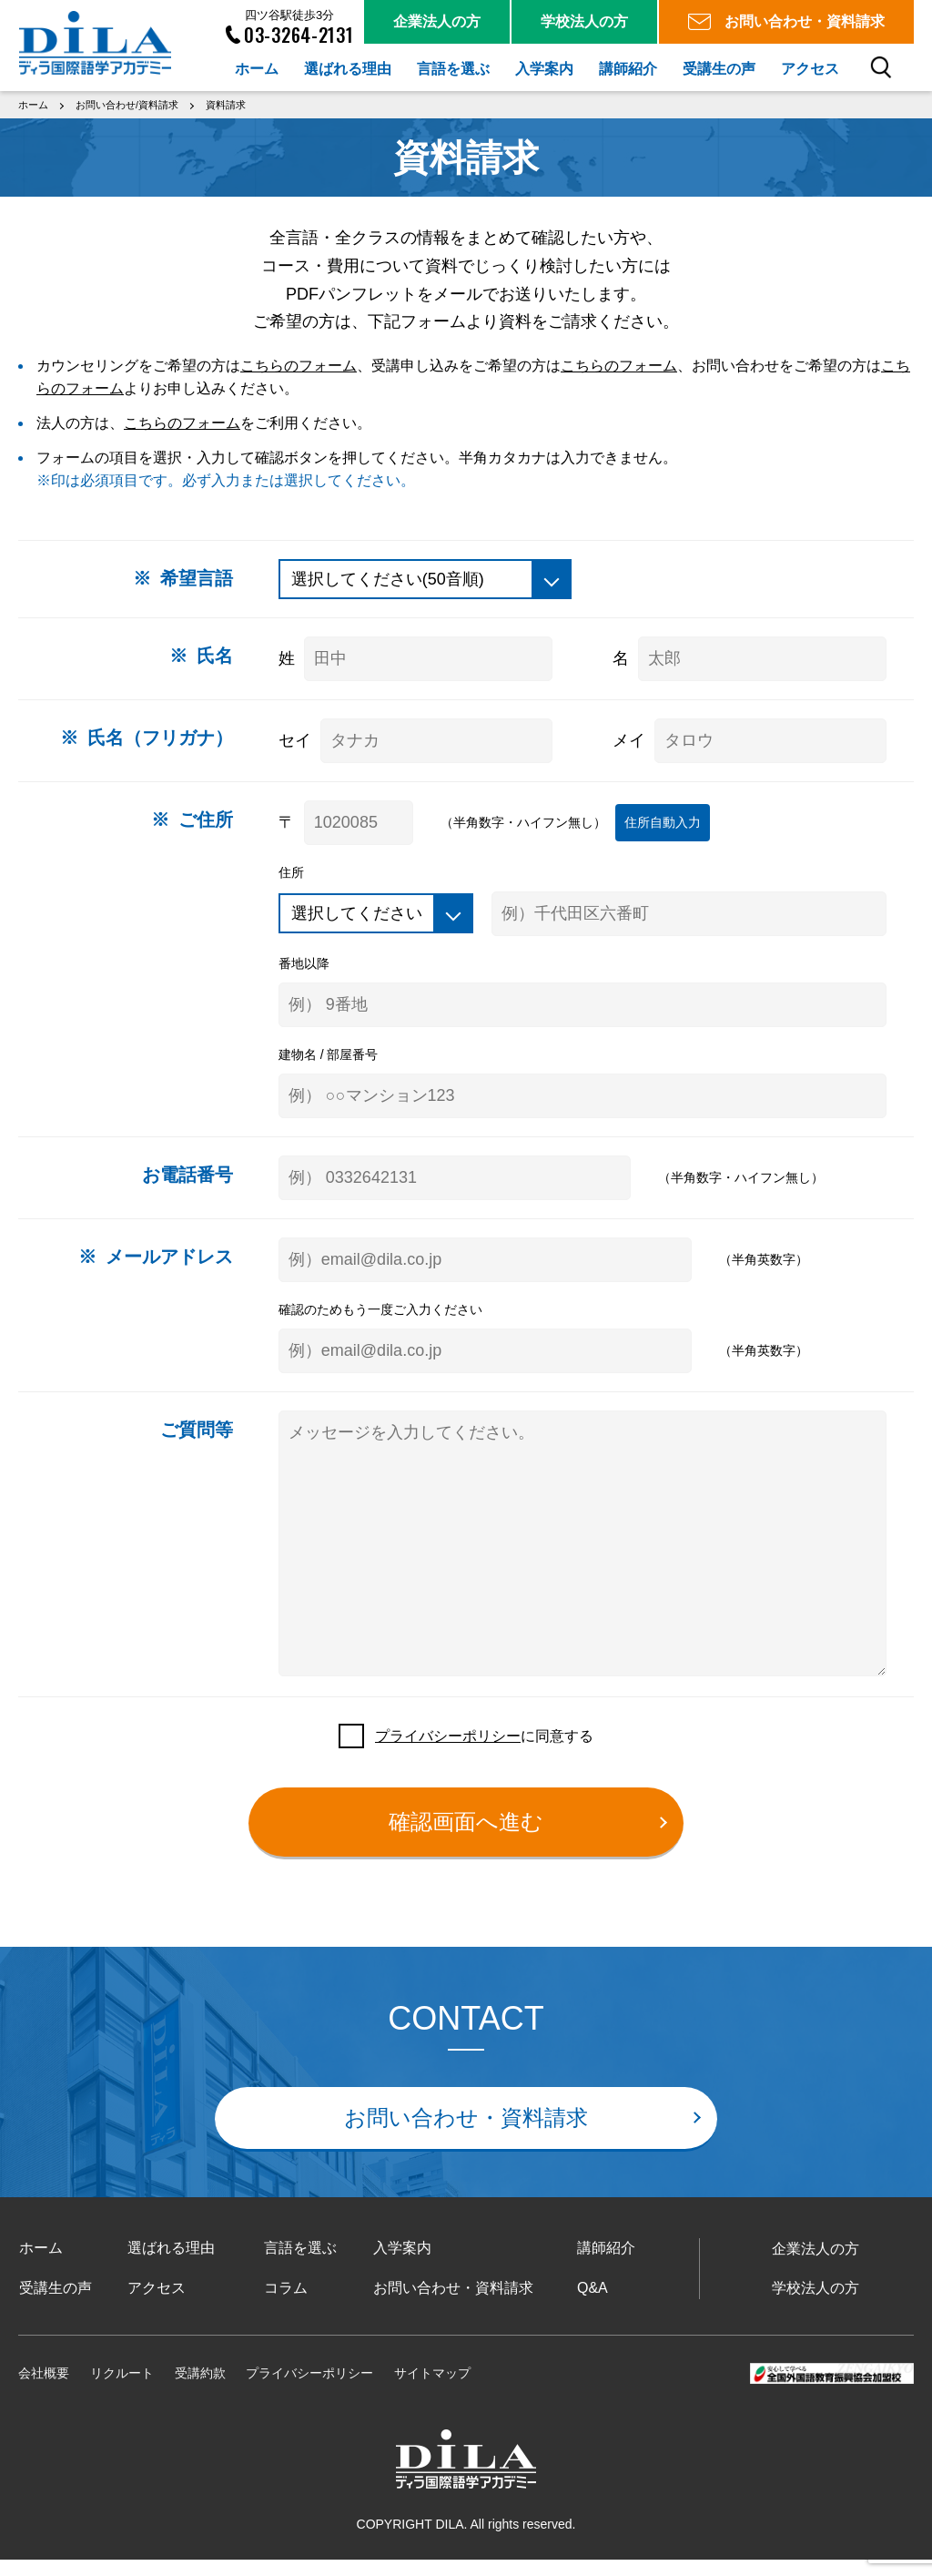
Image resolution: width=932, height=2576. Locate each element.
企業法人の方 (815, 2265)
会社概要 (43, 2389)
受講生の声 (54, 2304)
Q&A (591, 2304)
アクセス (156, 2304)
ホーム (40, 2265)
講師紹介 (605, 2265)
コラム (285, 2304)
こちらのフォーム (298, 363)
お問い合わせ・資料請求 (466, 2134)
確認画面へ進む (466, 1838)
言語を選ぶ (299, 2265)
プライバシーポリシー (448, 1751)
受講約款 (200, 2389)
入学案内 (401, 2265)
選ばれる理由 (171, 2265)
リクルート (122, 2389)
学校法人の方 (815, 2304)
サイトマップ (432, 2389)
